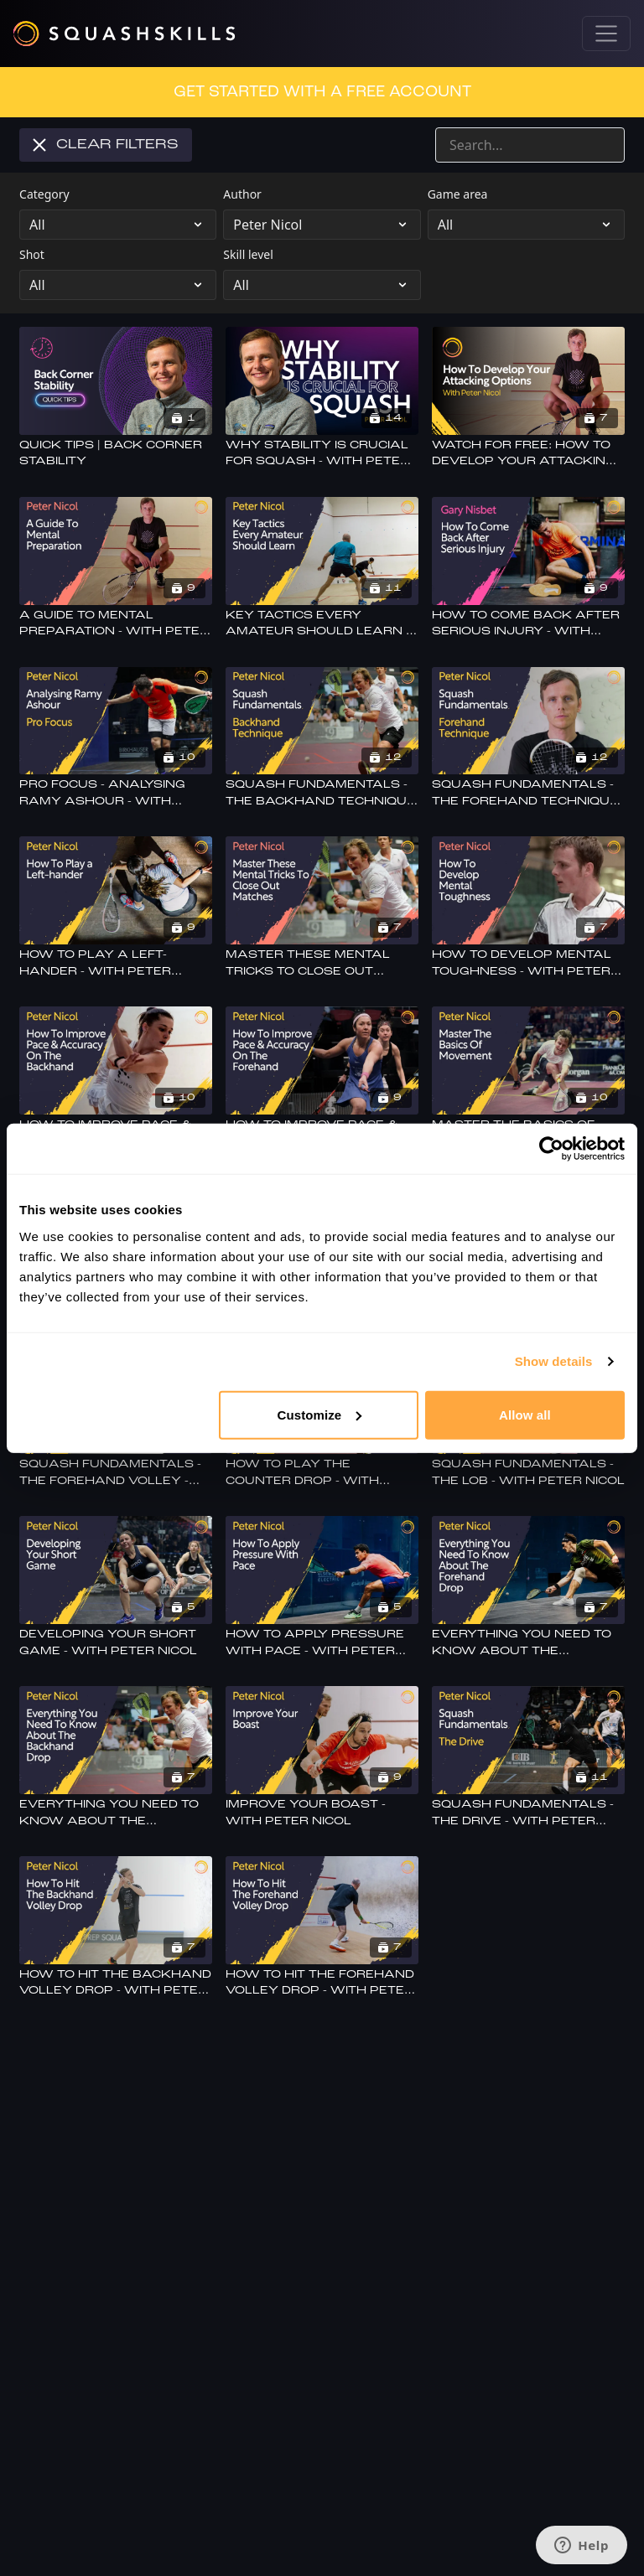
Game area (458, 194)
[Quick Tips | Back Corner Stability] (115, 453)
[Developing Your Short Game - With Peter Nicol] (115, 1643)
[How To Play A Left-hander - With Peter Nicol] (115, 963)
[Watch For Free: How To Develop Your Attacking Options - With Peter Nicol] (528, 453)
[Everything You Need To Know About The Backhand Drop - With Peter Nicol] (115, 1813)
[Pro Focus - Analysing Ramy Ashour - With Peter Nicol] (115, 793)
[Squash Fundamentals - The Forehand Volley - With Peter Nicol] (115, 1472)
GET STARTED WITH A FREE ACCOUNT (322, 92)
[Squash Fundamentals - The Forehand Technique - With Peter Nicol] (528, 793)
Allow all (525, 1414)
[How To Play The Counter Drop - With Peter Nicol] (322, 1472)
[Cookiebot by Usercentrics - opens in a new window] (551, 1148)
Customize (320, 1414)
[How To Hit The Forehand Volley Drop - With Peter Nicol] (322, 1983)
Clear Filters (106, 145)
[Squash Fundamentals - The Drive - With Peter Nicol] (528, 1813)
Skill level (248, 254)
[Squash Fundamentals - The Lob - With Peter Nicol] (528, 1472)
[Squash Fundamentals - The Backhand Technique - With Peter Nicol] (322, 793)
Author (242, 194)
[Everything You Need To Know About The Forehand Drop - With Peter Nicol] (528, 1643)
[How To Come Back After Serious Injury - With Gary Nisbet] (528, 624)
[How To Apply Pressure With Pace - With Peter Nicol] (322, 1643)
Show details (554, 1361)
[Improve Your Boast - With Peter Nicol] (322, 1813)
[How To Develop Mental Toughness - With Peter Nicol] (528, 963)
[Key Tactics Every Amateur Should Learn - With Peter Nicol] (322, 624)
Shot (31, 254)
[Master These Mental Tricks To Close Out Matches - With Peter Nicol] (322, 963)
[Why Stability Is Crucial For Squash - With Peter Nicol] (322, 453)
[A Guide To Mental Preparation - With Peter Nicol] (115, 624)
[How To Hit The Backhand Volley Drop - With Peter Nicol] (115, 1983)
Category (44, 194)
